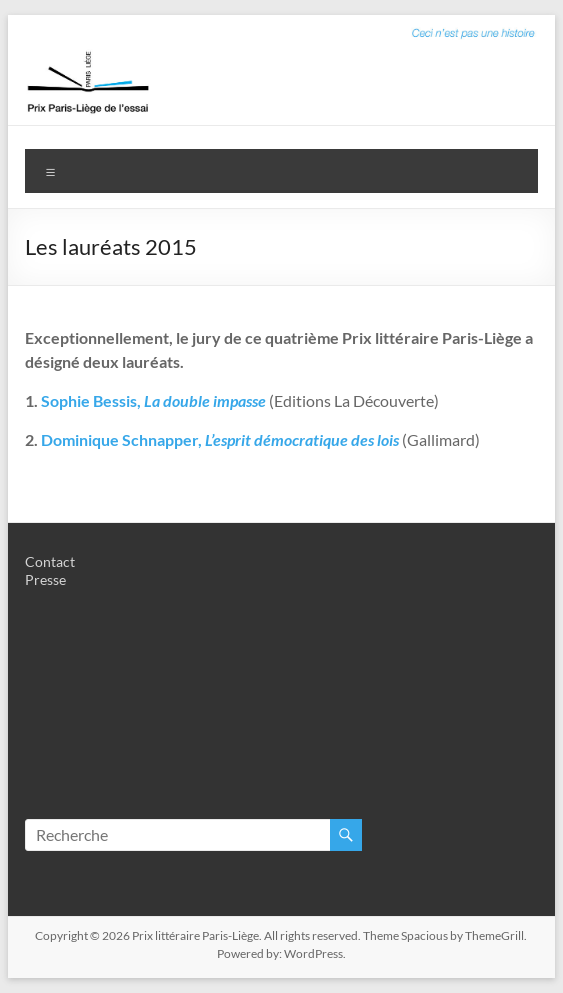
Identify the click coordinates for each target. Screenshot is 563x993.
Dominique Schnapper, (121, 439)
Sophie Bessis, (153, 400)
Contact (50, 561)
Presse (45, 579)
